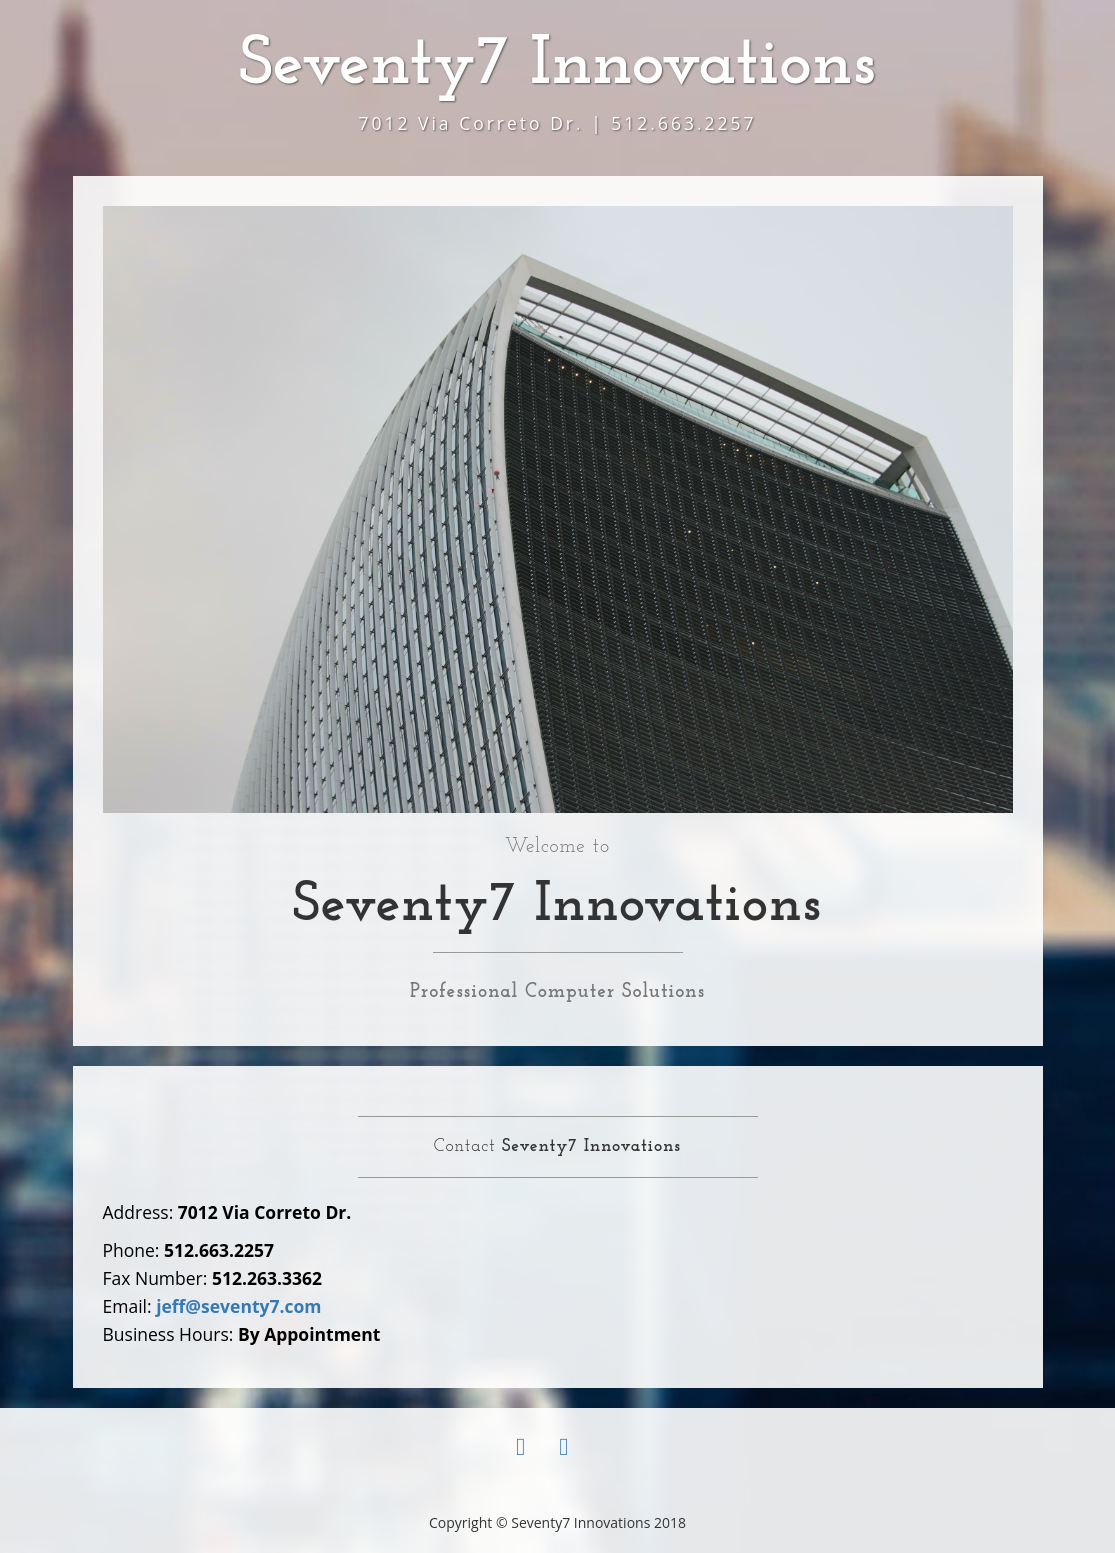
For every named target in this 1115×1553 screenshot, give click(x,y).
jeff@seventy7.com (238, 1306)
